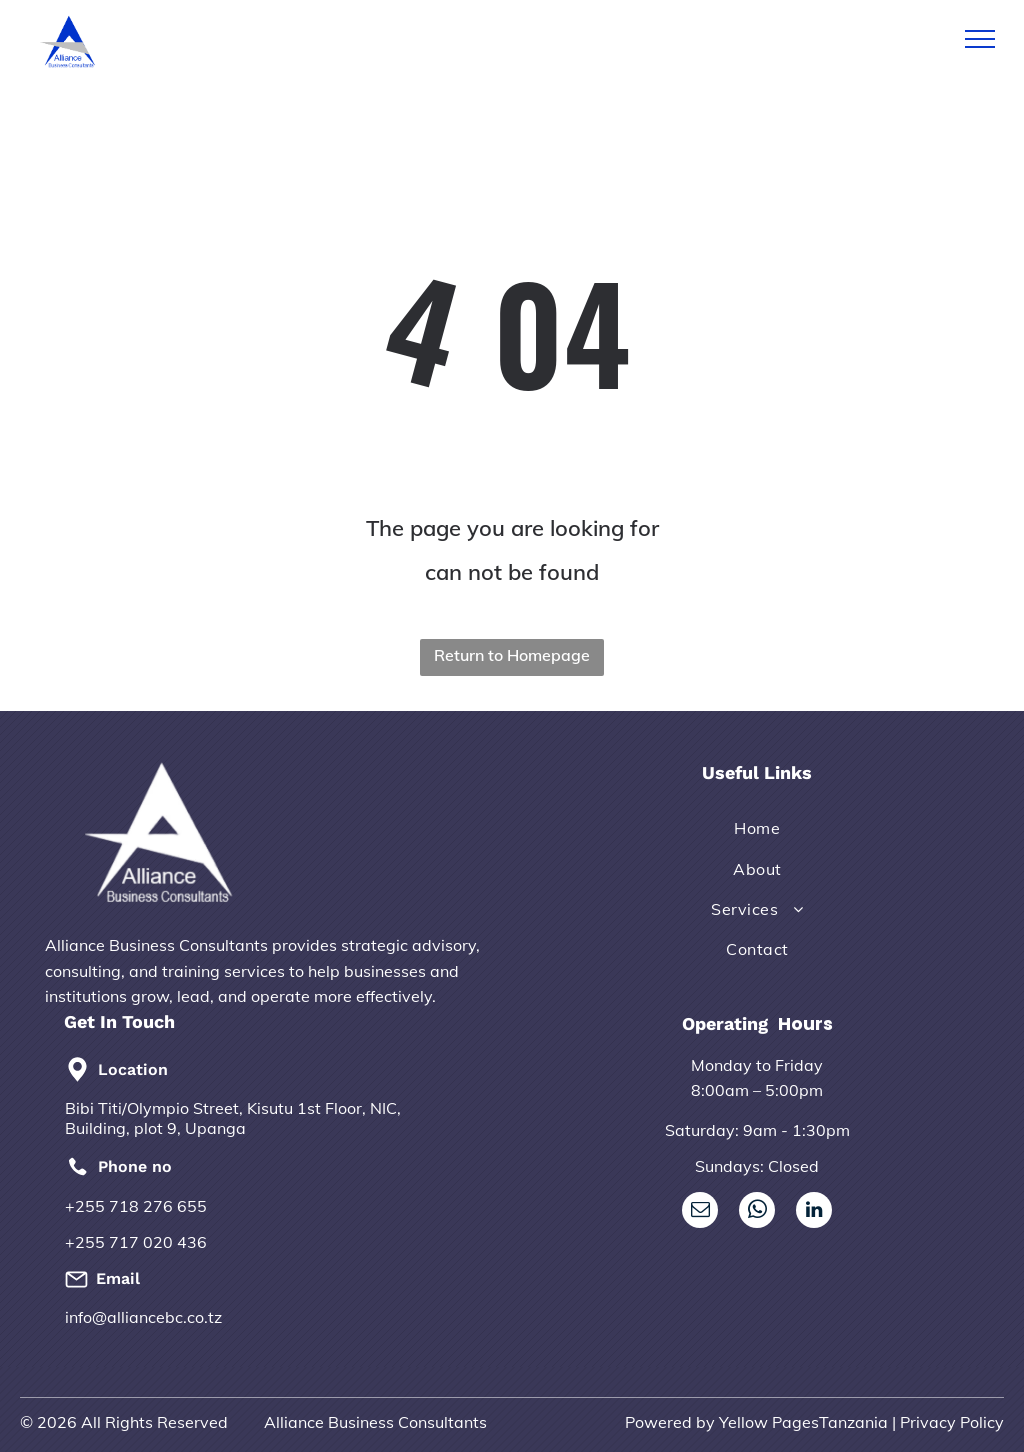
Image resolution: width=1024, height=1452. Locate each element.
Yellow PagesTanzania (803, 1422)
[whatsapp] (757, 1212)
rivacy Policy (957, 1422)
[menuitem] (757, 828)
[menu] (980, 39)
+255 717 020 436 (136, 1242)
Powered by (670, 1422)
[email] (700, 1212)
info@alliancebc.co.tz (143, 1317)
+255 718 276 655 (136, 1206)
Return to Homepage (512, 655)
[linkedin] (814, 1212)
